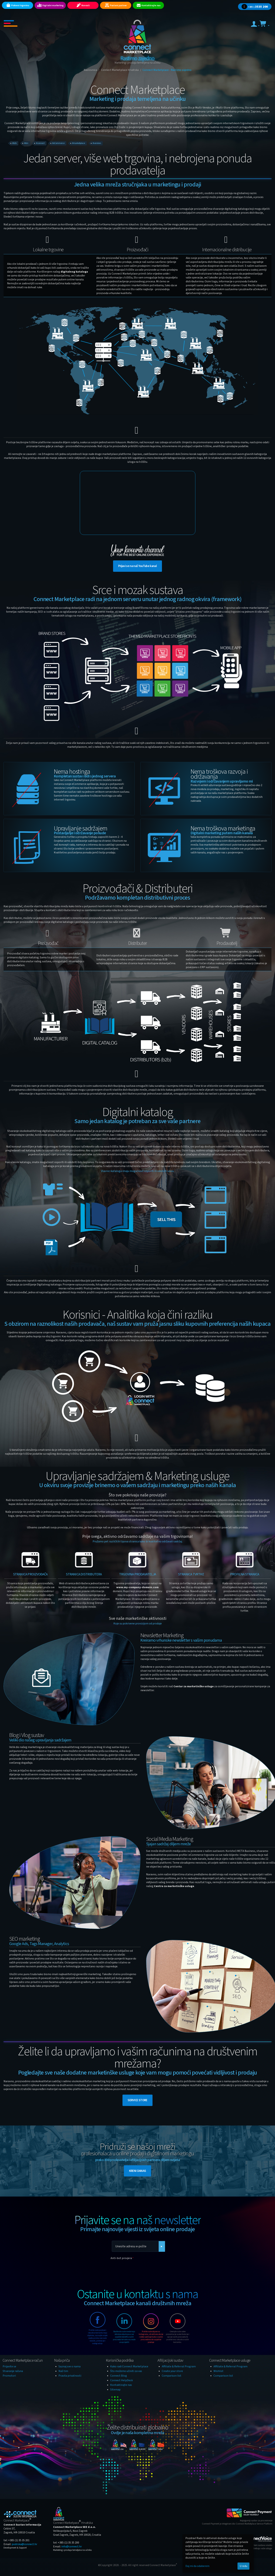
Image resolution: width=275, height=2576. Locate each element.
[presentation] (138, 2268)
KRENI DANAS (137, 2171)
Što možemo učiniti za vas (126, 2371)
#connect (40, 143)
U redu (243, 2566)
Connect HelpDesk (121, 2380)
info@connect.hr (71, 2546)
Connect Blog (118, 2376)
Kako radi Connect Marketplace (129, 2366)
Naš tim (63, 2371)
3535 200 (255, 6)
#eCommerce (58, 143)
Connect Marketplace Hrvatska (120, 70)
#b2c (26, 143)
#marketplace (78, 143)
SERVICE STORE (137, 2100)
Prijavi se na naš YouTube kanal (137, 566)
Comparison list (171, 2376)
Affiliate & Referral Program (179, 2366)
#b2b (14, 143)
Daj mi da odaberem (197, 2566)
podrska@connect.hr (24, 2544)
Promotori (9, 2376)
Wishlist (218, 2371)
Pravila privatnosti (69, 2376)
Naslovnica (90, 70)
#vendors (97, 143)
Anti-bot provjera (121, 2258)
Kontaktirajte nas (121, 2385)
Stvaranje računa (13, 2371)
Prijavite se (9, 2366)
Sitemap (115, 2390)
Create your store (172, 2371)
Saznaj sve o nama (69, 2366)
